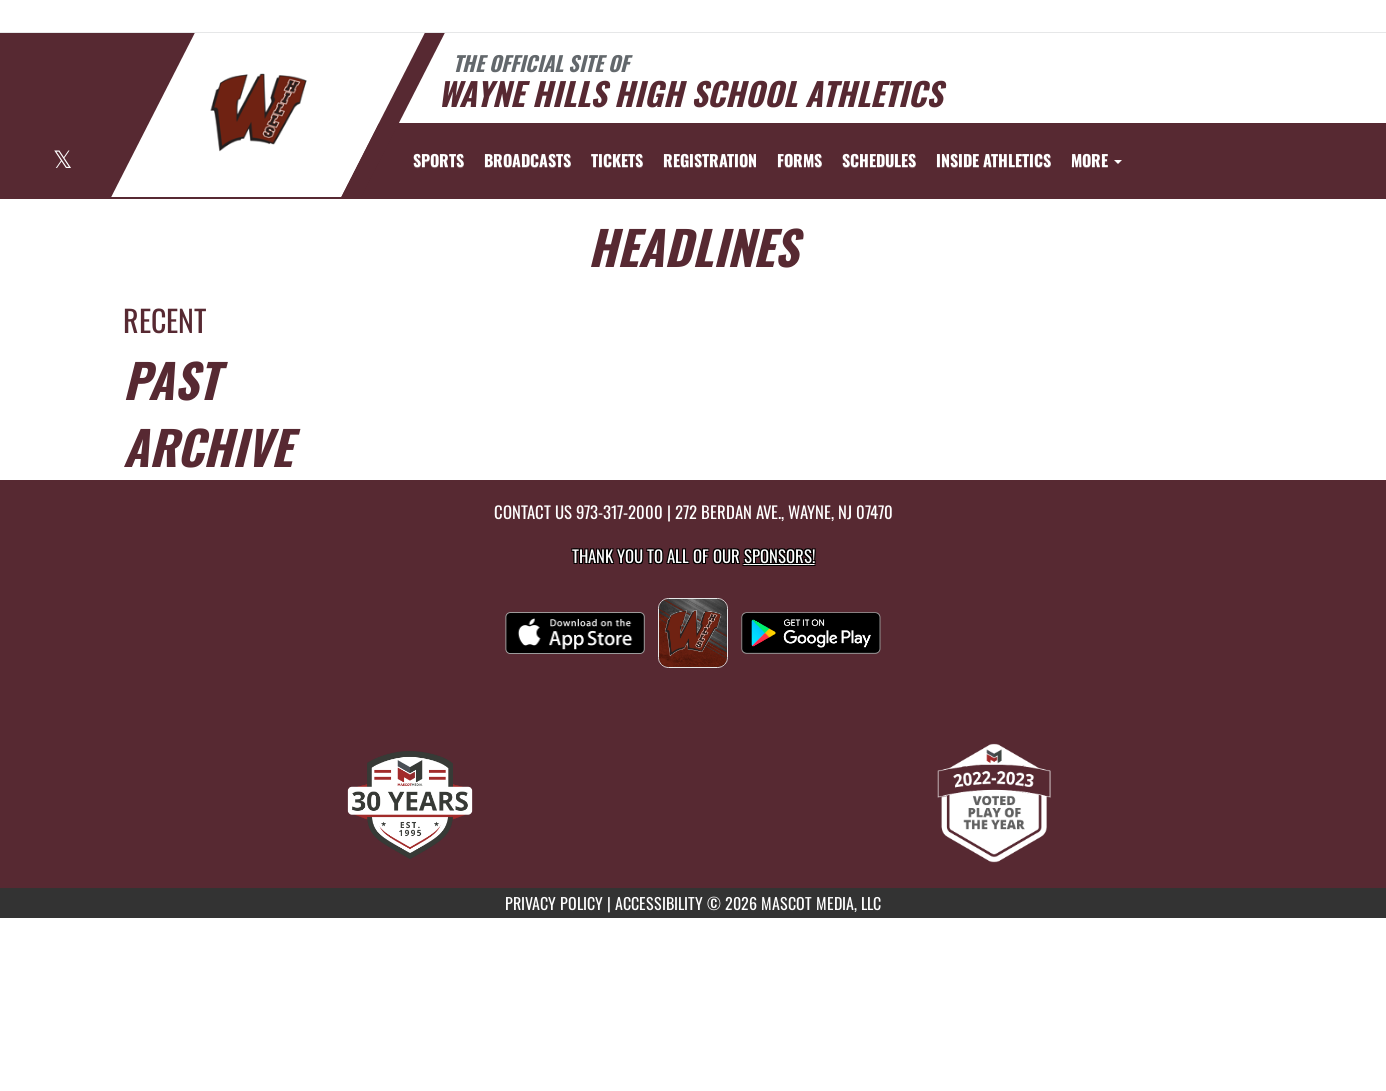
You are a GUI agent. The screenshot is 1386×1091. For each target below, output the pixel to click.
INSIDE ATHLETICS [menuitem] (993, 160)
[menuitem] (527, 160)
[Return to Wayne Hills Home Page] (258, 113)
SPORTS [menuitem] (438, 160)
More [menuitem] (1096, 160)
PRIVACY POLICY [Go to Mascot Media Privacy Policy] (554, 903)
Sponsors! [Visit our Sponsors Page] (779, 555)
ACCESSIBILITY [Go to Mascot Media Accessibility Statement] (659, 903)
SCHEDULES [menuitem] (879, 160)
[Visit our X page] (62, 161)
